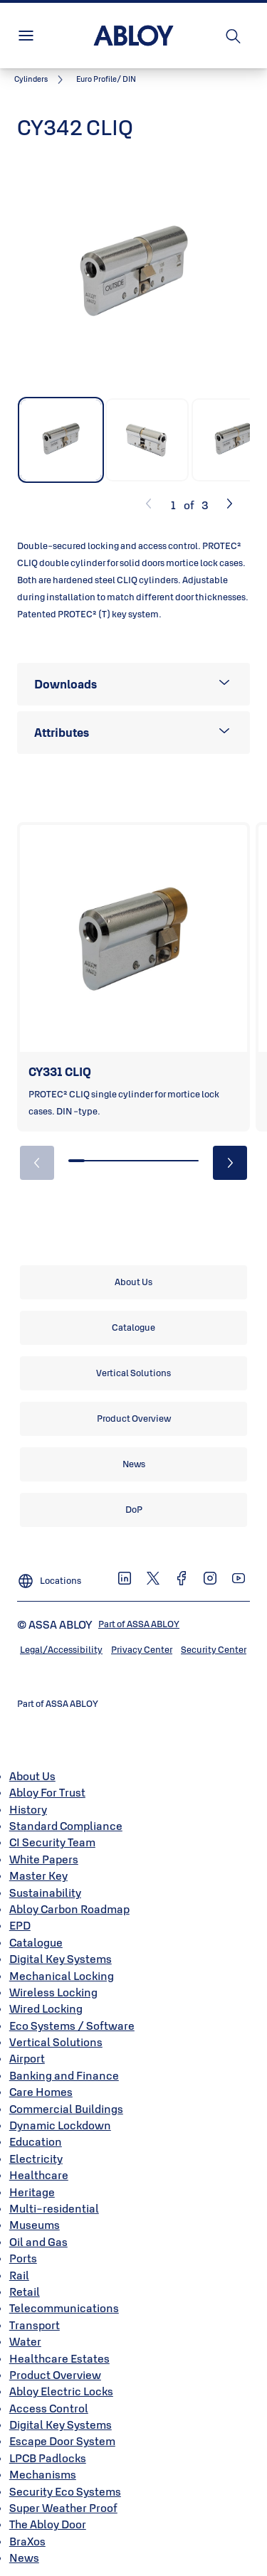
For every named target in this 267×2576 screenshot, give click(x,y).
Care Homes (41, 2092)
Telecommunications (64, 2308)
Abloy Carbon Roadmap (69, 1909)
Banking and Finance (64, 2075)
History (28, 1809)
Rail (19, 2275)
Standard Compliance (65, 1826)
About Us (32, 1776)
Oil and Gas (38, 2242)
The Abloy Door (47, 2524)
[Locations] (49, 1577)
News (24, 2557)
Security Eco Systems (65, 2491)
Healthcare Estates (59, 2358)
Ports (23, 2258)
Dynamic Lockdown (60, 2125)
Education (35, 2141)
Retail (24, 2291)
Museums (34, 2225)
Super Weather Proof (63, 2508)
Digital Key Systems (60, 1959)
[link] (41, 80)
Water (25, 2341)
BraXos (27, 2541)
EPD (20, 1925)
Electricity (36, 2158)
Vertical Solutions (56, 2042)
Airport (27, 2058)
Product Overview (55, 2375)
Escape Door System (62, 2441)
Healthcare (38, 2175)
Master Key (38, 1875)
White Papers (43, 1859)
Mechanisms (42, 2474)
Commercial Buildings (66, 2109)
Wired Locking (46, 2008)
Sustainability (45, 1892)
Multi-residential (54, 2208)
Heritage (32, 2192)
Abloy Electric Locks (61, 2391)
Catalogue (36, 1942)
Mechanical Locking (61, 1976)
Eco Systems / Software (72, 2025)
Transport (34, 2325)
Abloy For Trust (47, 1792)
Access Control (48, 2408)
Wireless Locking (53, 1992)
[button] (106, 79)
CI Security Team (52, 1842)
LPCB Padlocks (47, 2458)
